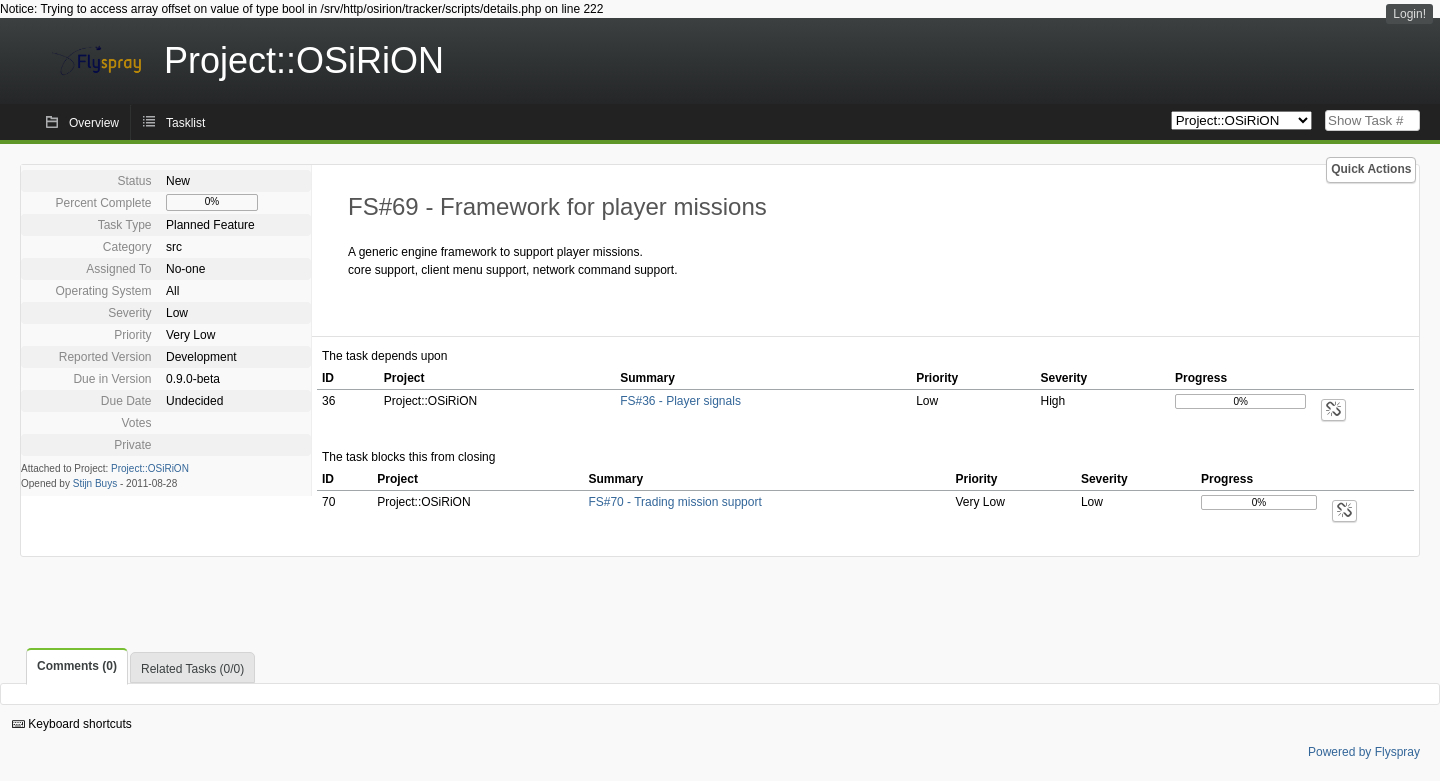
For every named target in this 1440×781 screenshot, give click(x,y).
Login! (1409, 14)
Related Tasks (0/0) (192, 669)
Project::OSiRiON (150, 468)
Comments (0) (77, 666)
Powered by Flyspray (1364, 752)
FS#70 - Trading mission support (674, 502)
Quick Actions (1371, 169)
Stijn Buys (95, 483)
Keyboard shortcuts (72, 724)
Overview (94, 123)
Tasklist (185, 123)
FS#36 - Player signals (680, 401)
